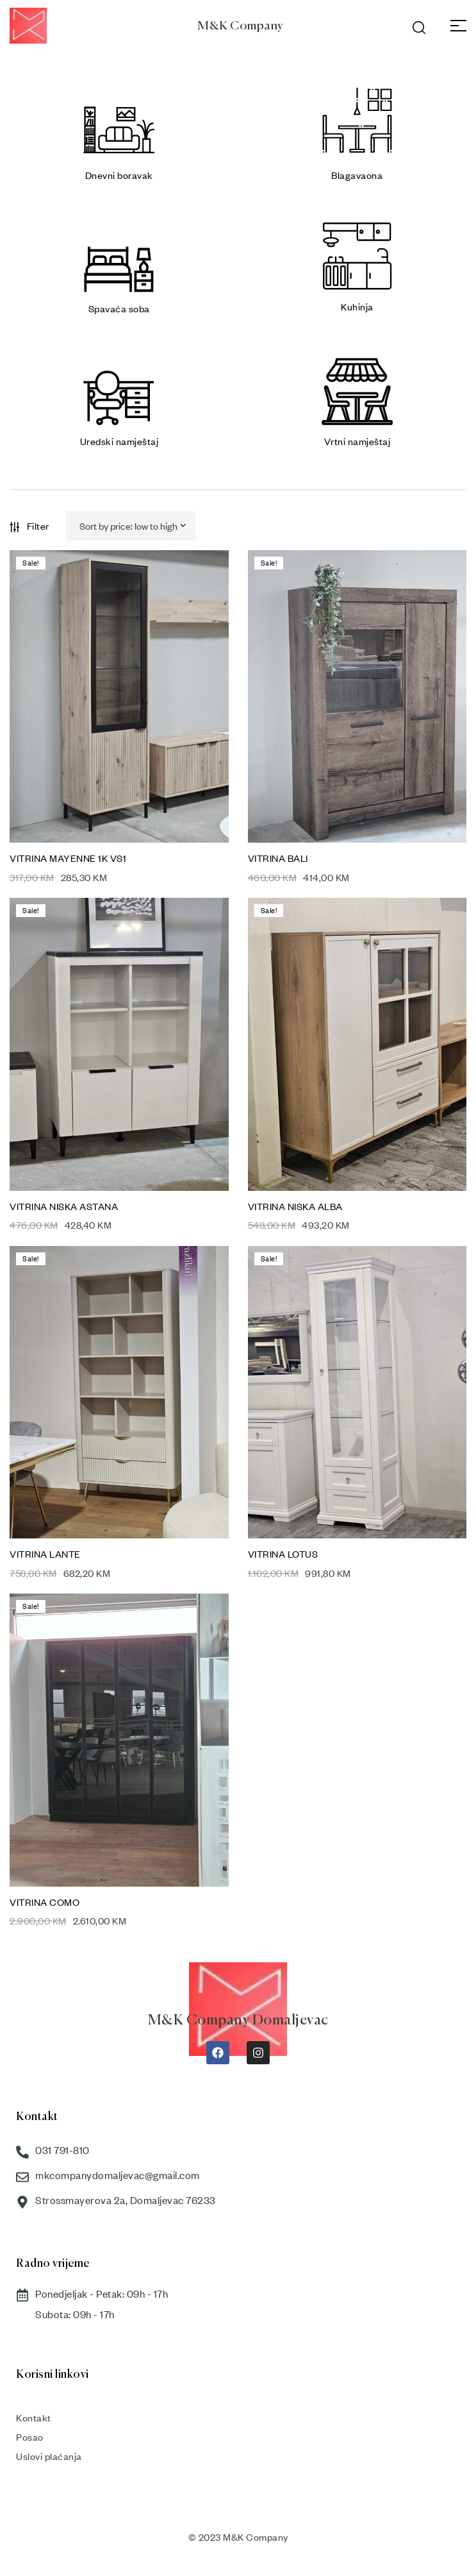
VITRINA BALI (278, 858)
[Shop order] (130, 526)
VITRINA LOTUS (283, 1554)
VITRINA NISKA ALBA (295, 1206)
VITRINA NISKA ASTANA (64, 1206)
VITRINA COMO (44, 1902)
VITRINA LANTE (45, 1554)
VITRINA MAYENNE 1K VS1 (68, 858)
